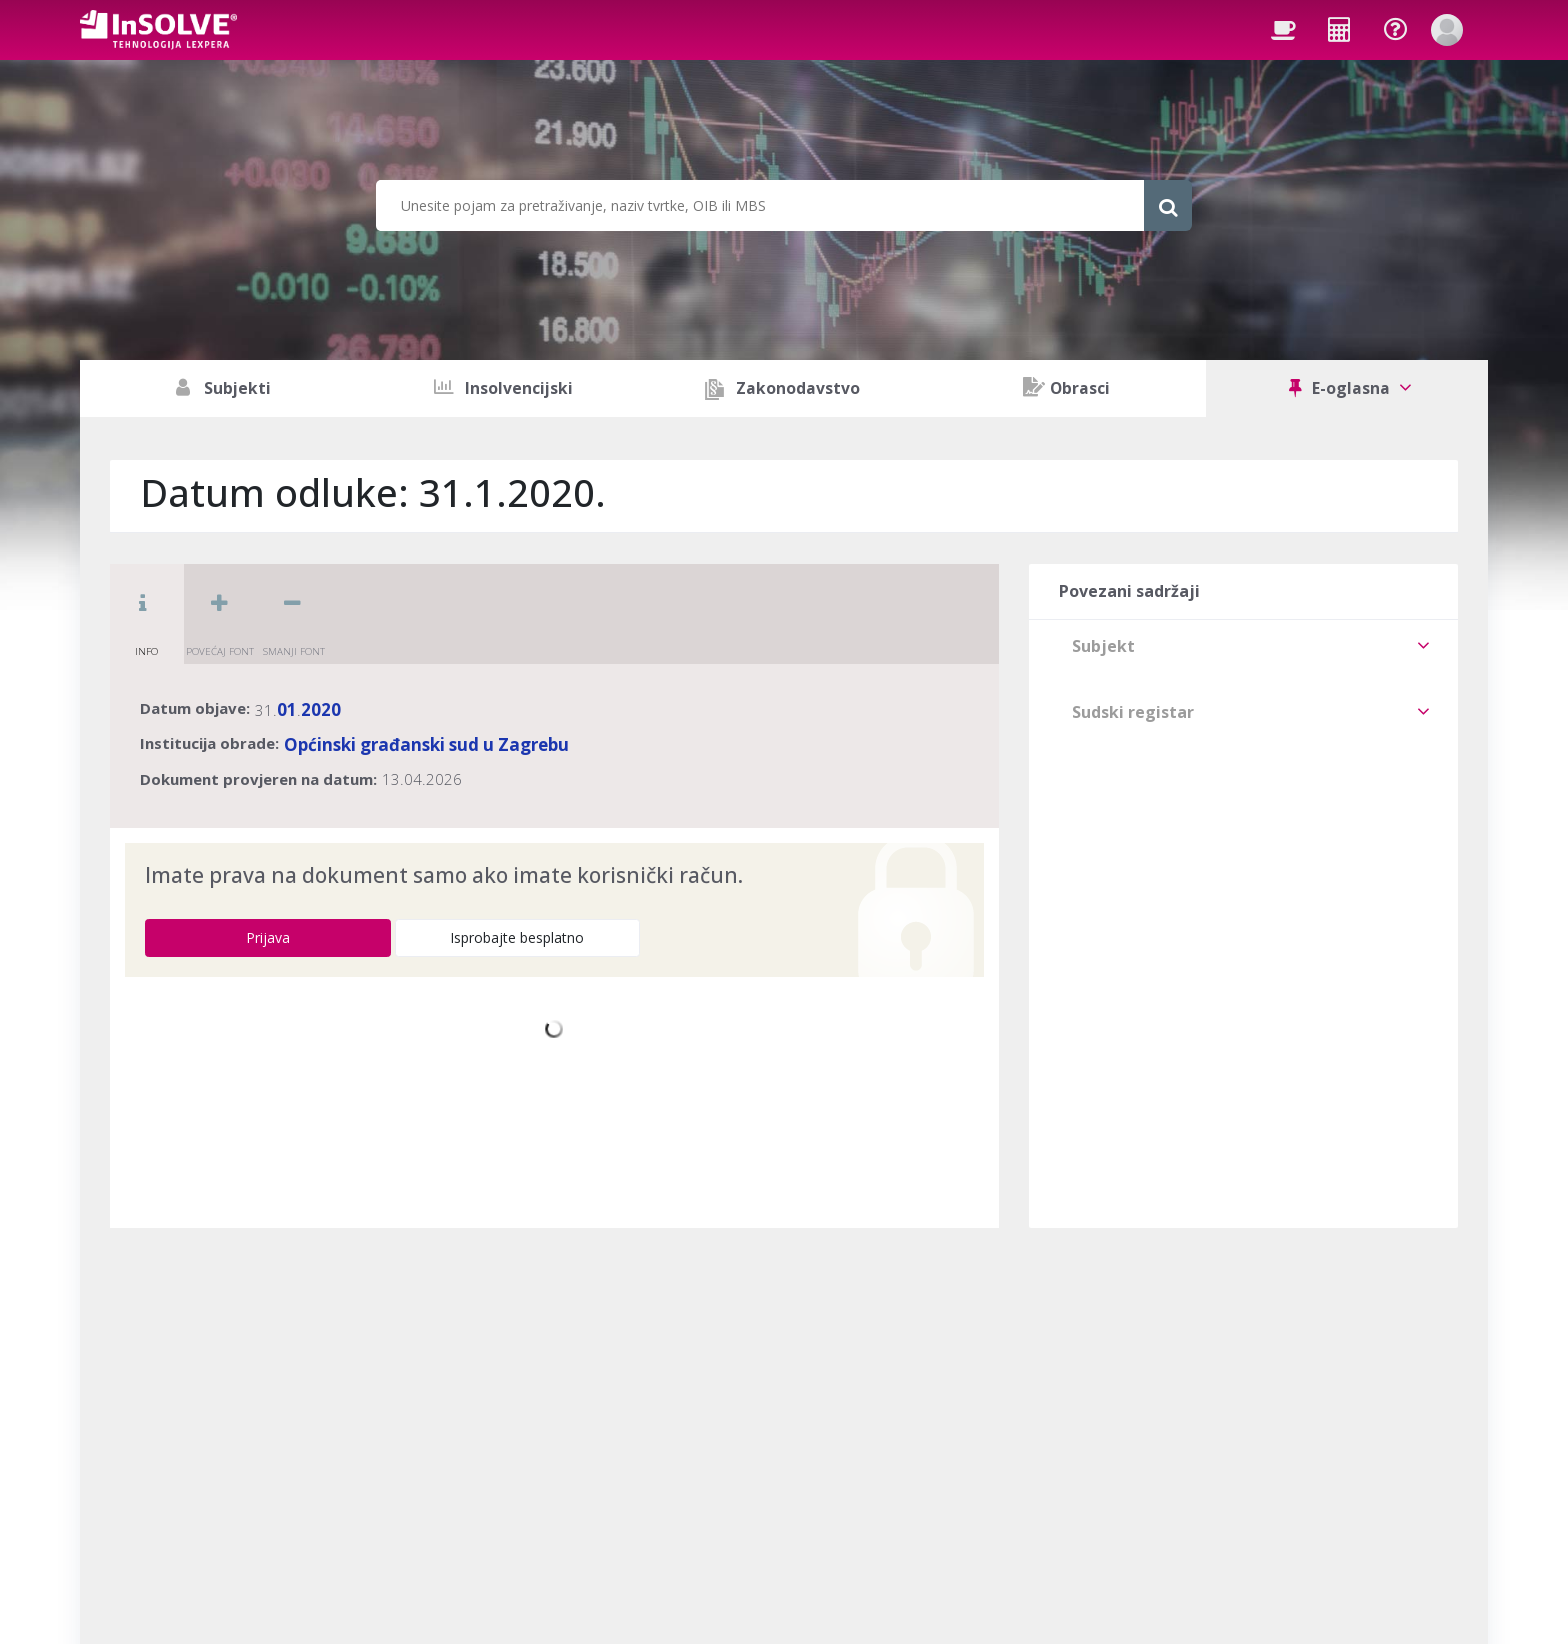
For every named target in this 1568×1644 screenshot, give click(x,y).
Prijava (268, 937)
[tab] (1243, 646)
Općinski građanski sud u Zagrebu (426, 744)
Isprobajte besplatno (517, 937)
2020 (321, 709)
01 (287, 709)
